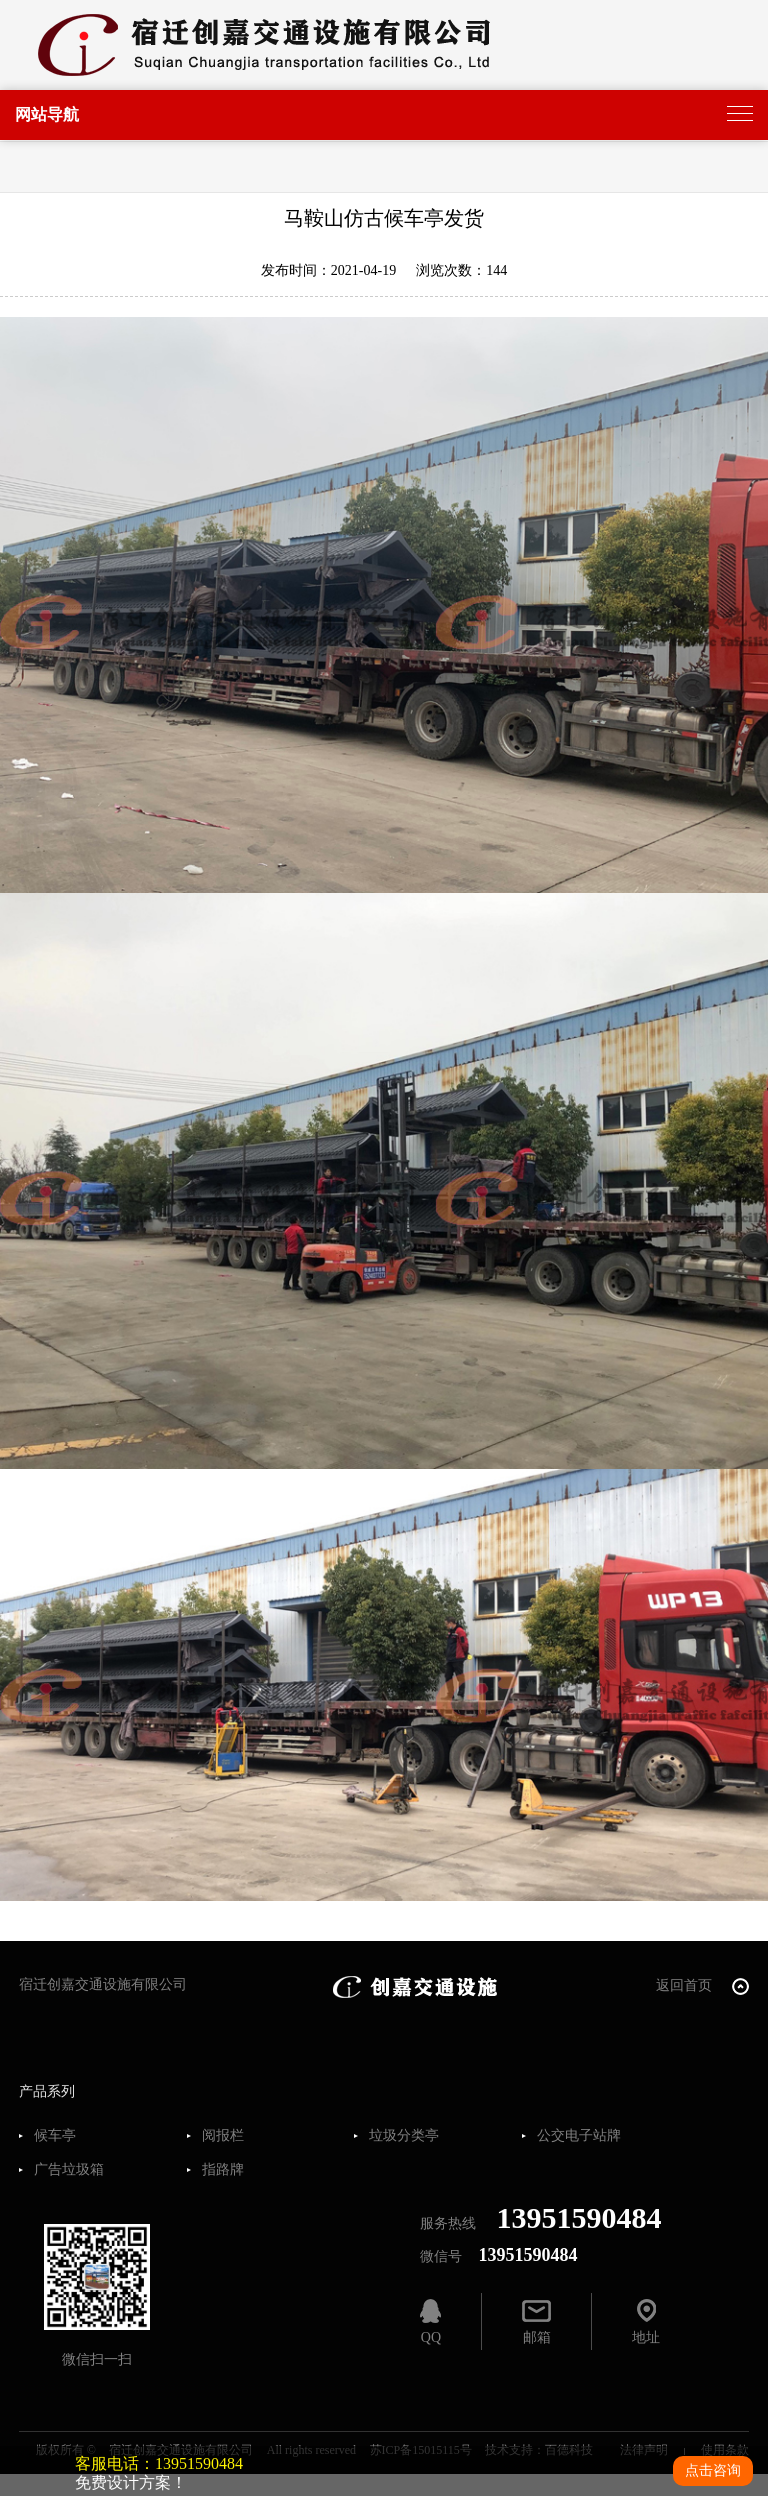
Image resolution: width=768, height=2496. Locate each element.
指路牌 (223, 2170)
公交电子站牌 (579, 2136)
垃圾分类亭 (404, 2136)
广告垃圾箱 (69, 2170)
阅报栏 (223, 2136)
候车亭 (55, 2136)
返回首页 (702, 1986)
